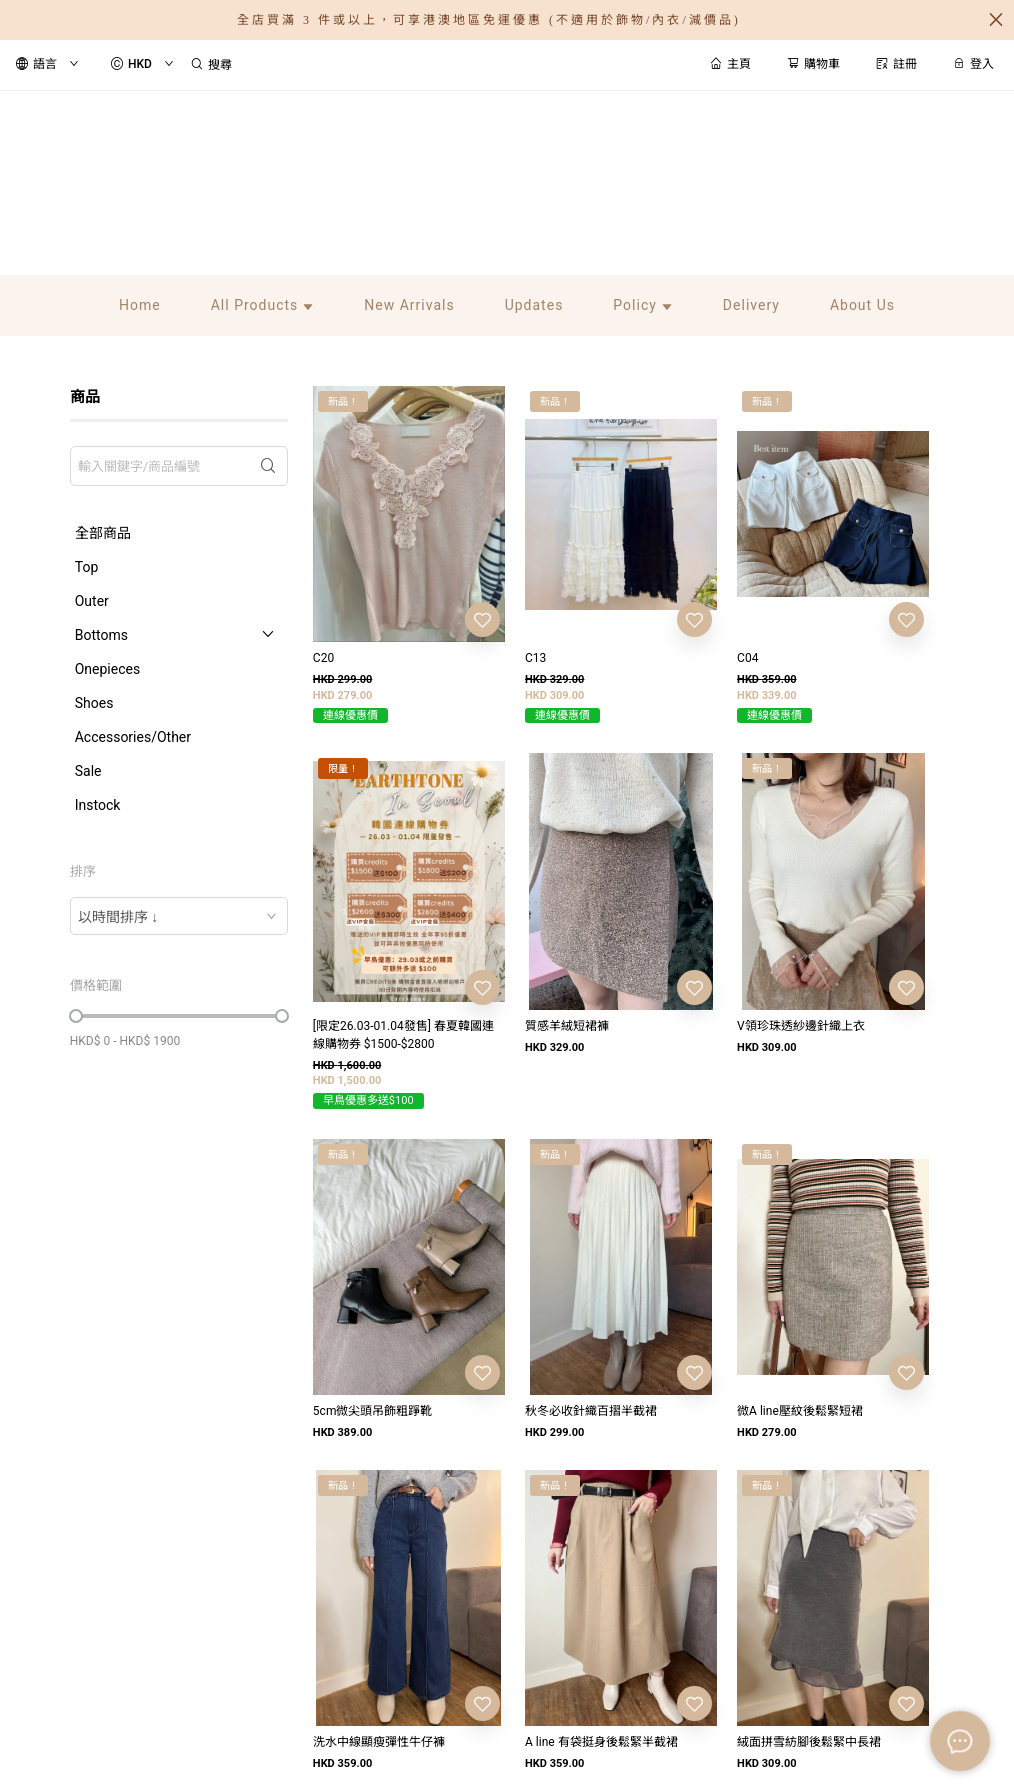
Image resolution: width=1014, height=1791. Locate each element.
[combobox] (179, 916)
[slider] (76, 1016)
